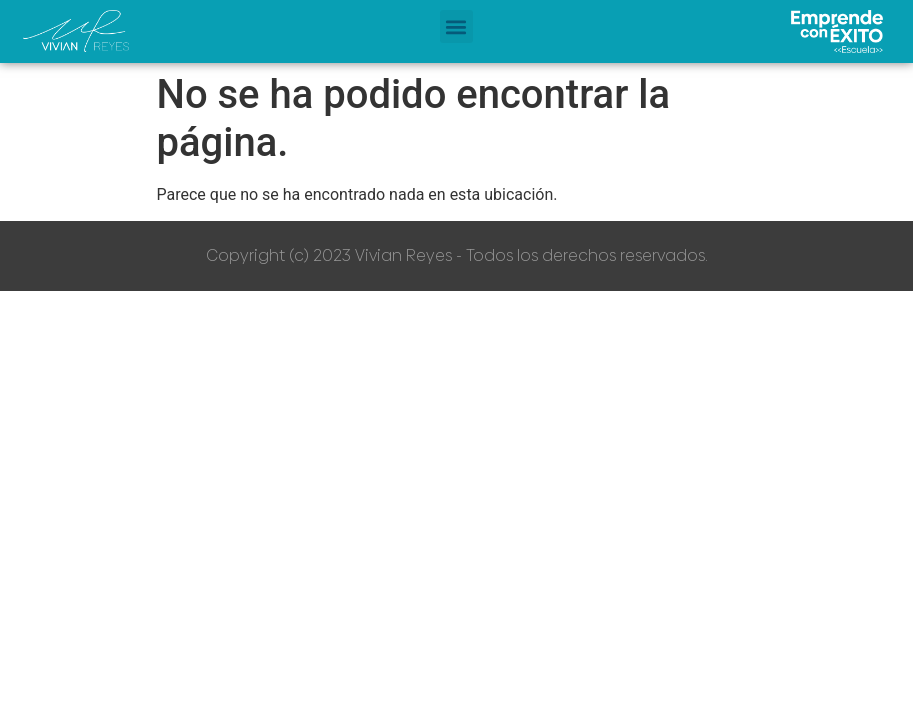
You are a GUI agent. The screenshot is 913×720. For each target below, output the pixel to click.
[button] (456, 26)
